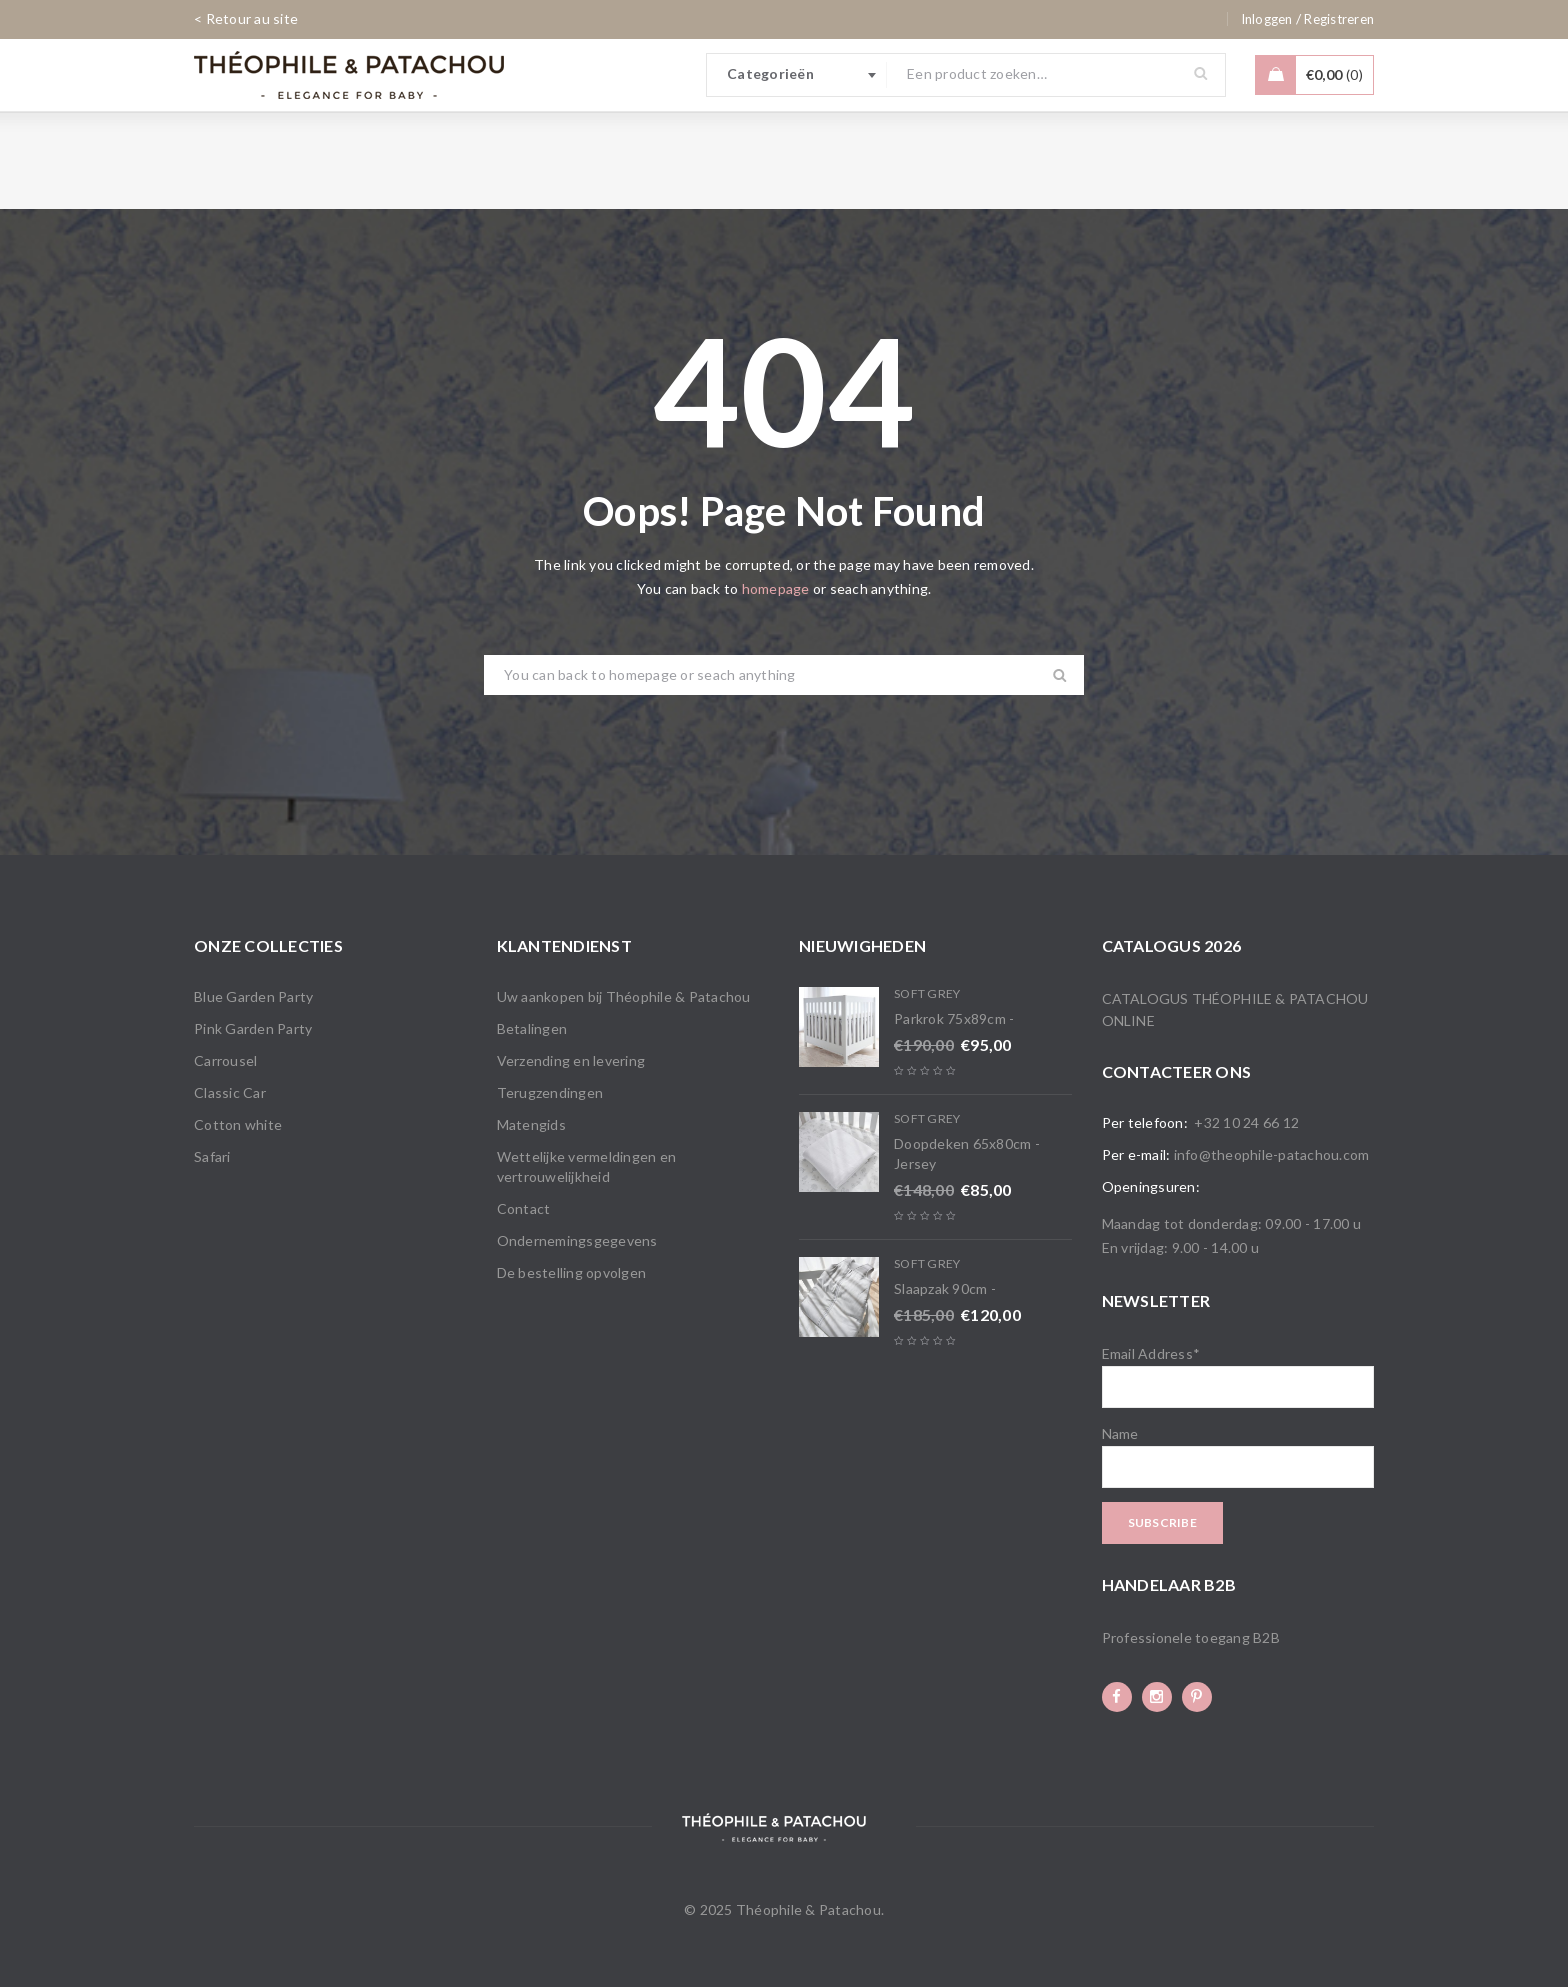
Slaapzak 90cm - (945, 1288)
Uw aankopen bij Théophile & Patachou (624, 996)
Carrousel (225, 1060)
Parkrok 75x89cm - (954, 1018)
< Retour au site (246, 18)
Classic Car (230, 1092)
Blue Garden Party (253, 996)
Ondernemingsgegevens (577, 1240)
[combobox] (797, 75)
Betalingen (532, 1028)
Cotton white (238, 1124)
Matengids (531, 1124)
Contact (524, 1208)
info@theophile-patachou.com (1272, 1154)
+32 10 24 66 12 (1246, 1122)
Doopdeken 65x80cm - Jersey (967, 1153)
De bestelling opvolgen (572, 1272)
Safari (212, 1156)
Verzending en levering (571, 1060)
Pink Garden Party (253, 1028)
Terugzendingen (550, 1092)
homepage (776, 588)
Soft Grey (927, 993)
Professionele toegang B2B (1191, 1637)
